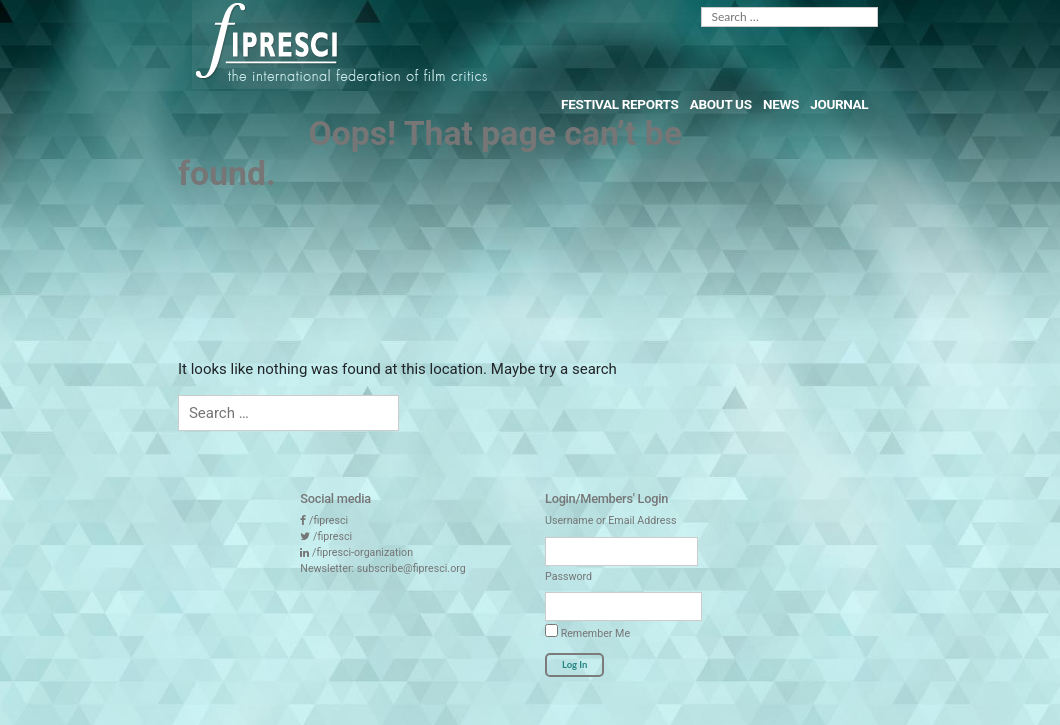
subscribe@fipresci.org (411, 568)
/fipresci (328, 520)
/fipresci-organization (362, 552)
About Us (721, 104)
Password (568, 576)
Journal (839, 104)
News (781, 104)
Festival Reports (619, 104)
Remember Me (587, 632)
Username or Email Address (610, 520)
